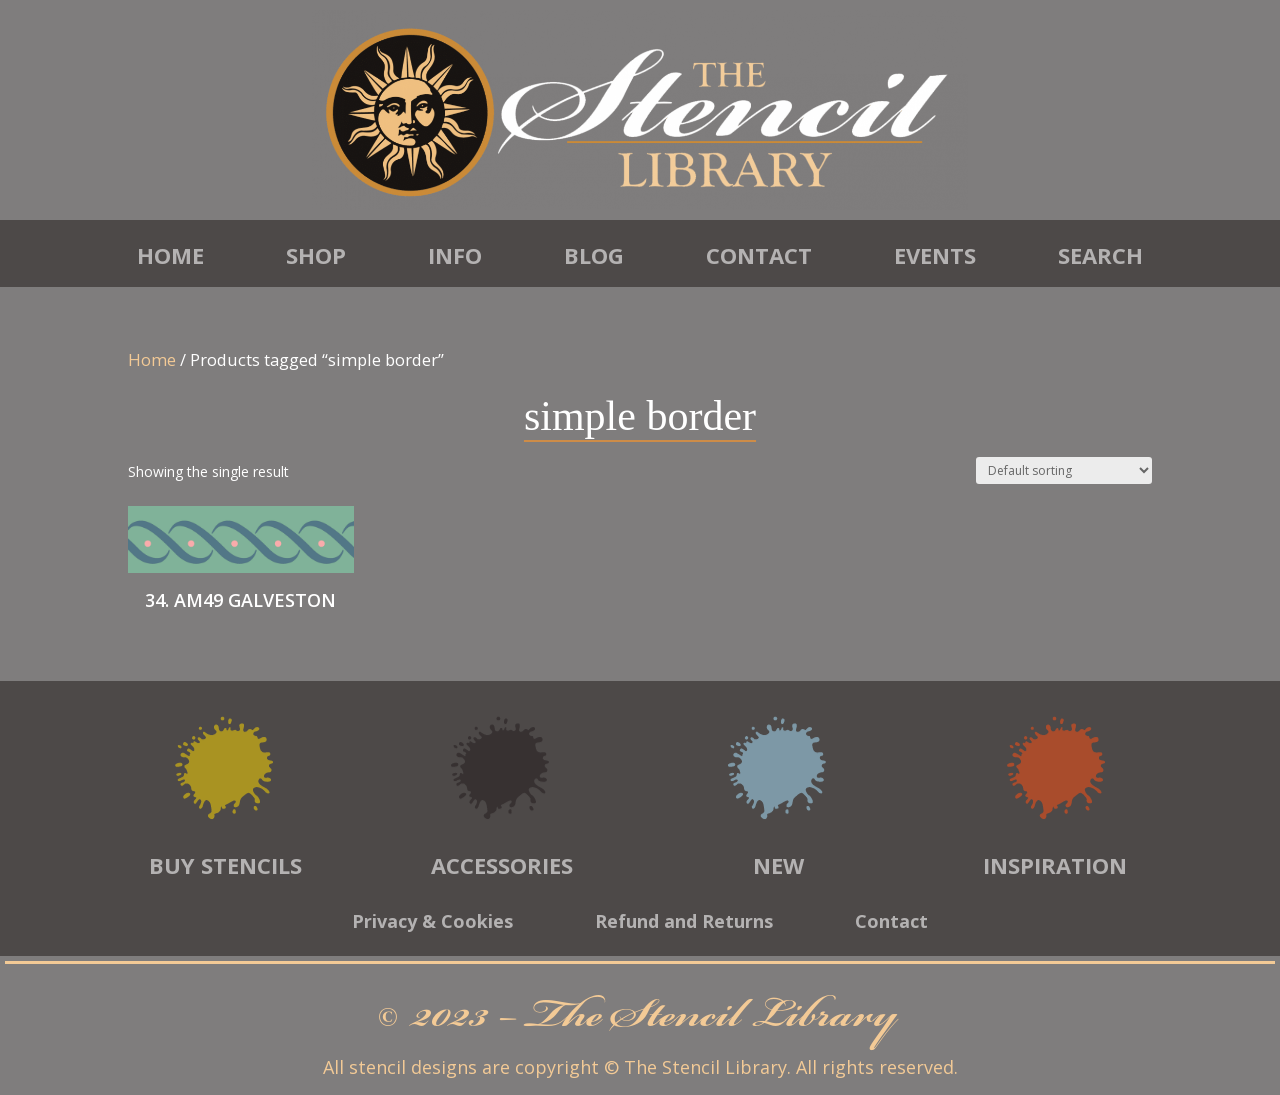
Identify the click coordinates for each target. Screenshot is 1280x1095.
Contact (759, 255)
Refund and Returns (684, 923)
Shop (316, 255)
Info (455, 255)
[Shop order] (1064, 470)
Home (170, 255)
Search (1100, 255)
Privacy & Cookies (432, 923)
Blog (594, 255)
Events (935, 255)
